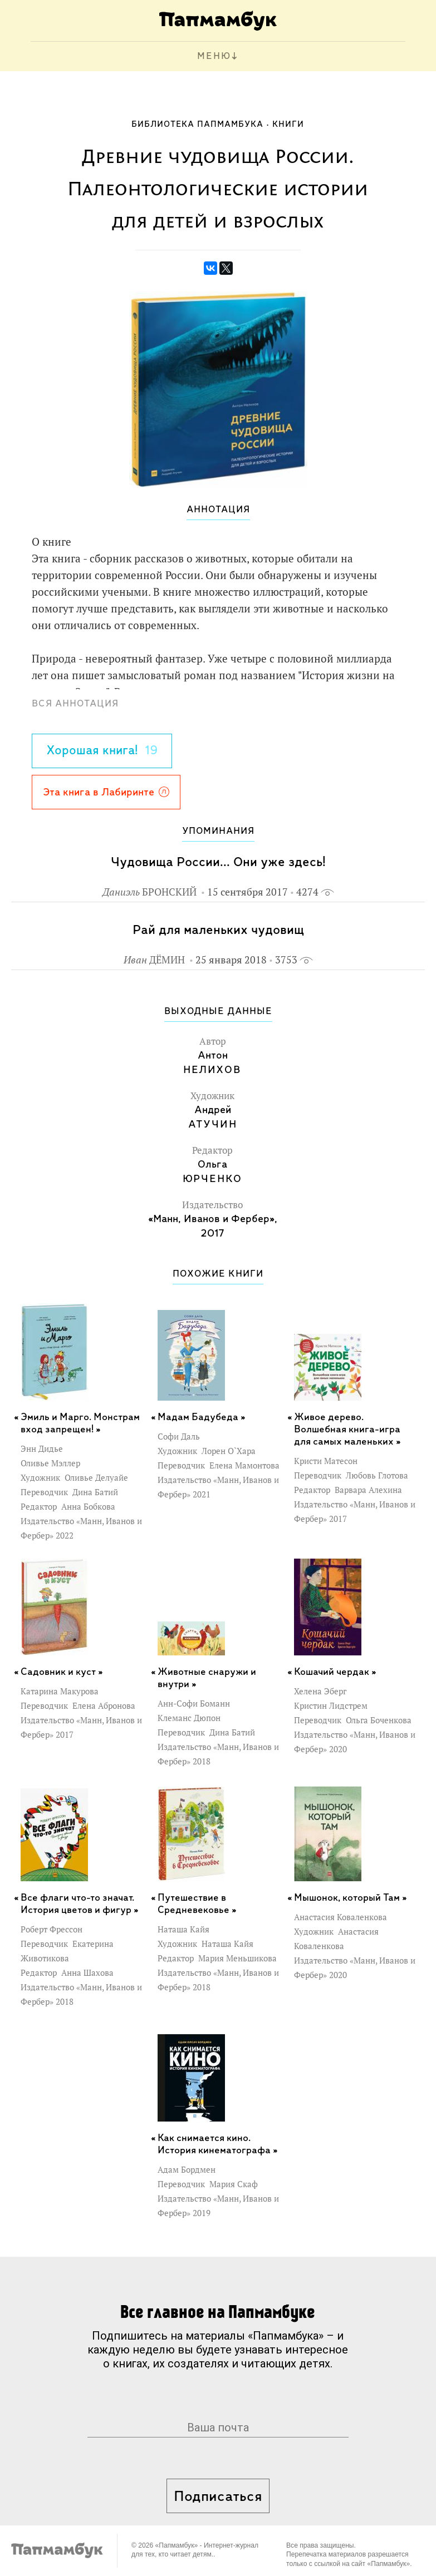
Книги (288, 124)
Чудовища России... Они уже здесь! (218, 862)
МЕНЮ (214, 56)
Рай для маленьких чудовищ (218, 930)
